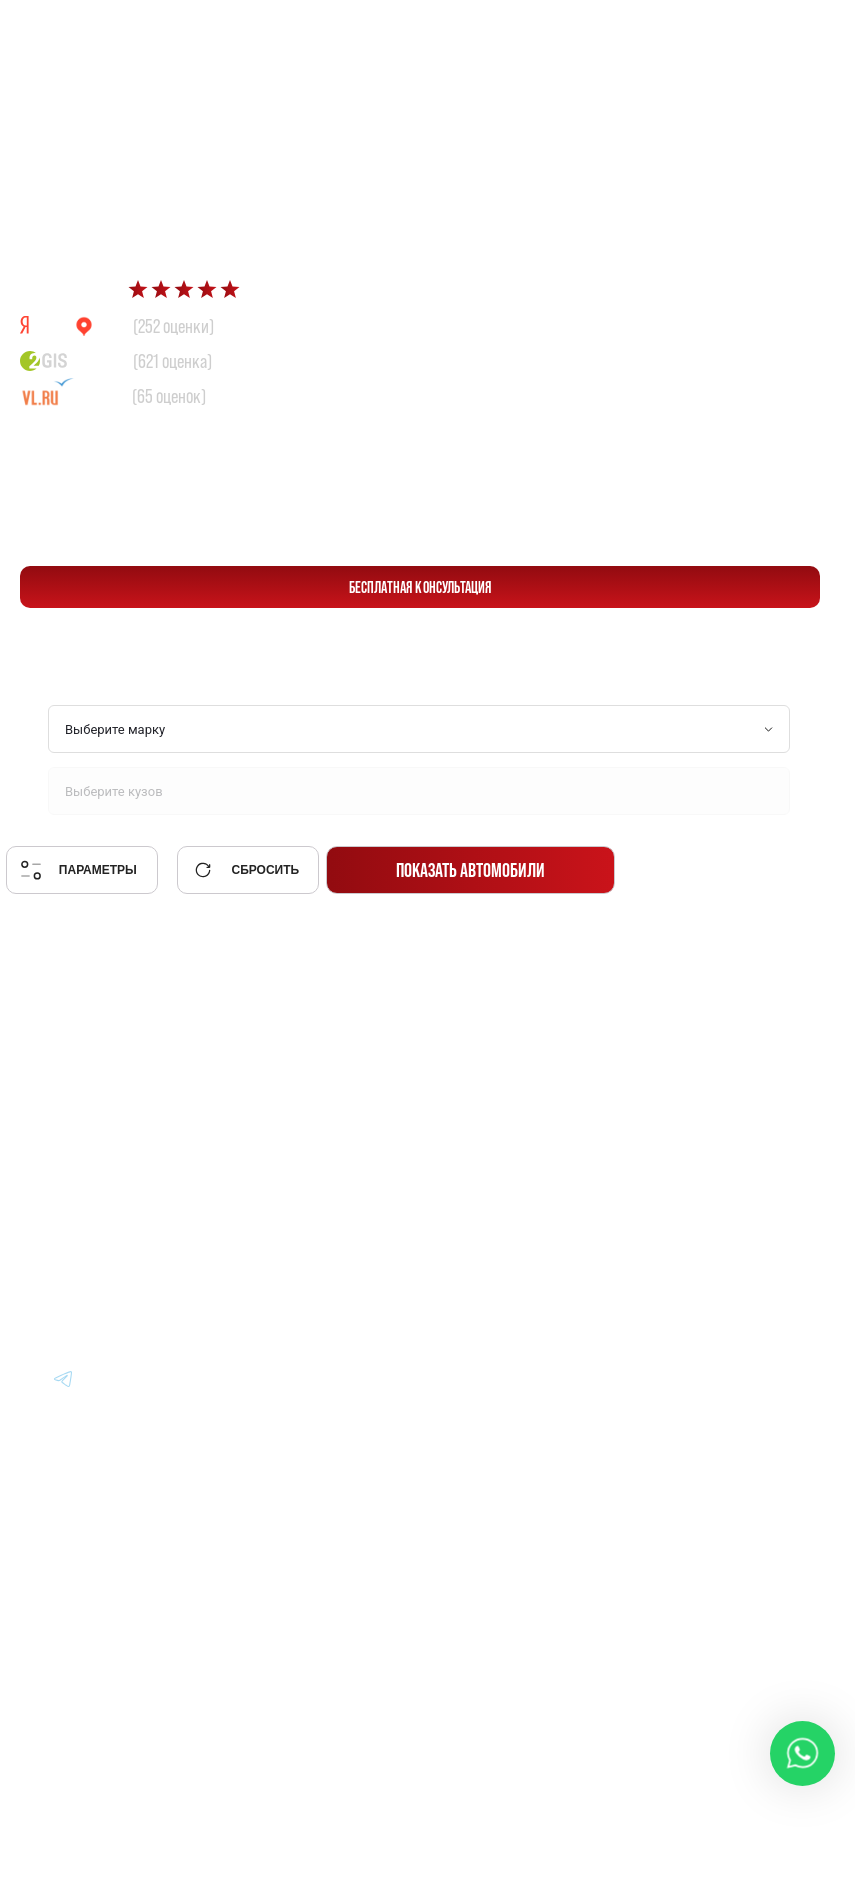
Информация (701, 1105)
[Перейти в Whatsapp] (747, 31)
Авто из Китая (491, 1215)
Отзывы (679, 1215)
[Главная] (80, 1105)
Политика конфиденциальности (528, 1743)
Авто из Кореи (492, 1105)
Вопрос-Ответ (702, 1160)
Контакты (686, 1270)
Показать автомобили (470, 870)
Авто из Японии (498, 1160)
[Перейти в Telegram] (794, 31)
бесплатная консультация (420, 587)
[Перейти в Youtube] (64, 1378)
